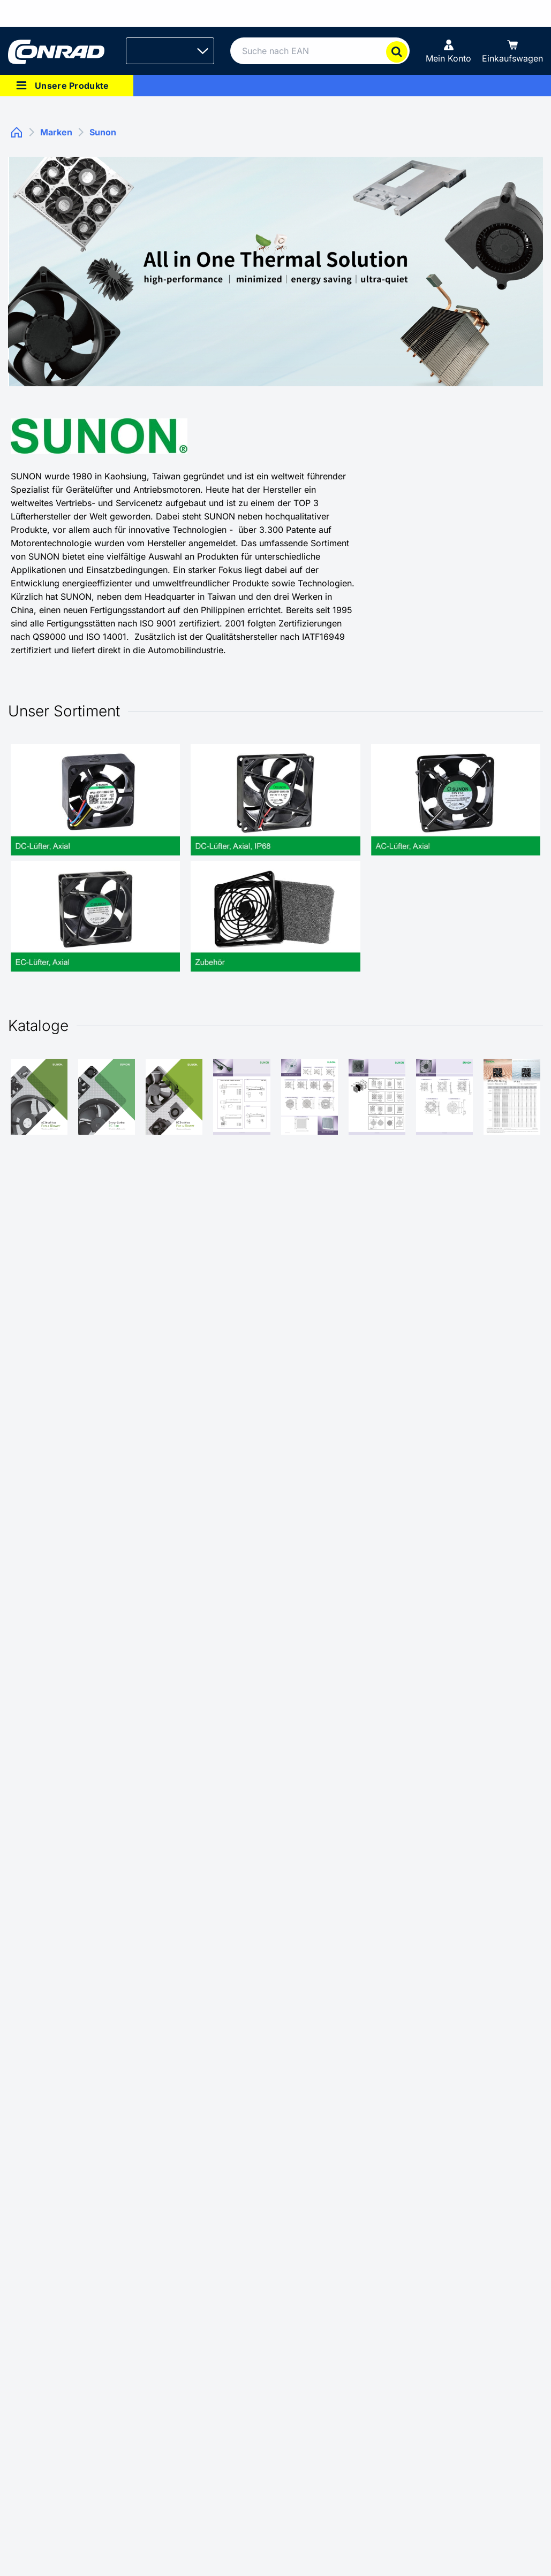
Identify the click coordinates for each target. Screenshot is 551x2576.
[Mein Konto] (448, 51)
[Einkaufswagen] (512, 51)
